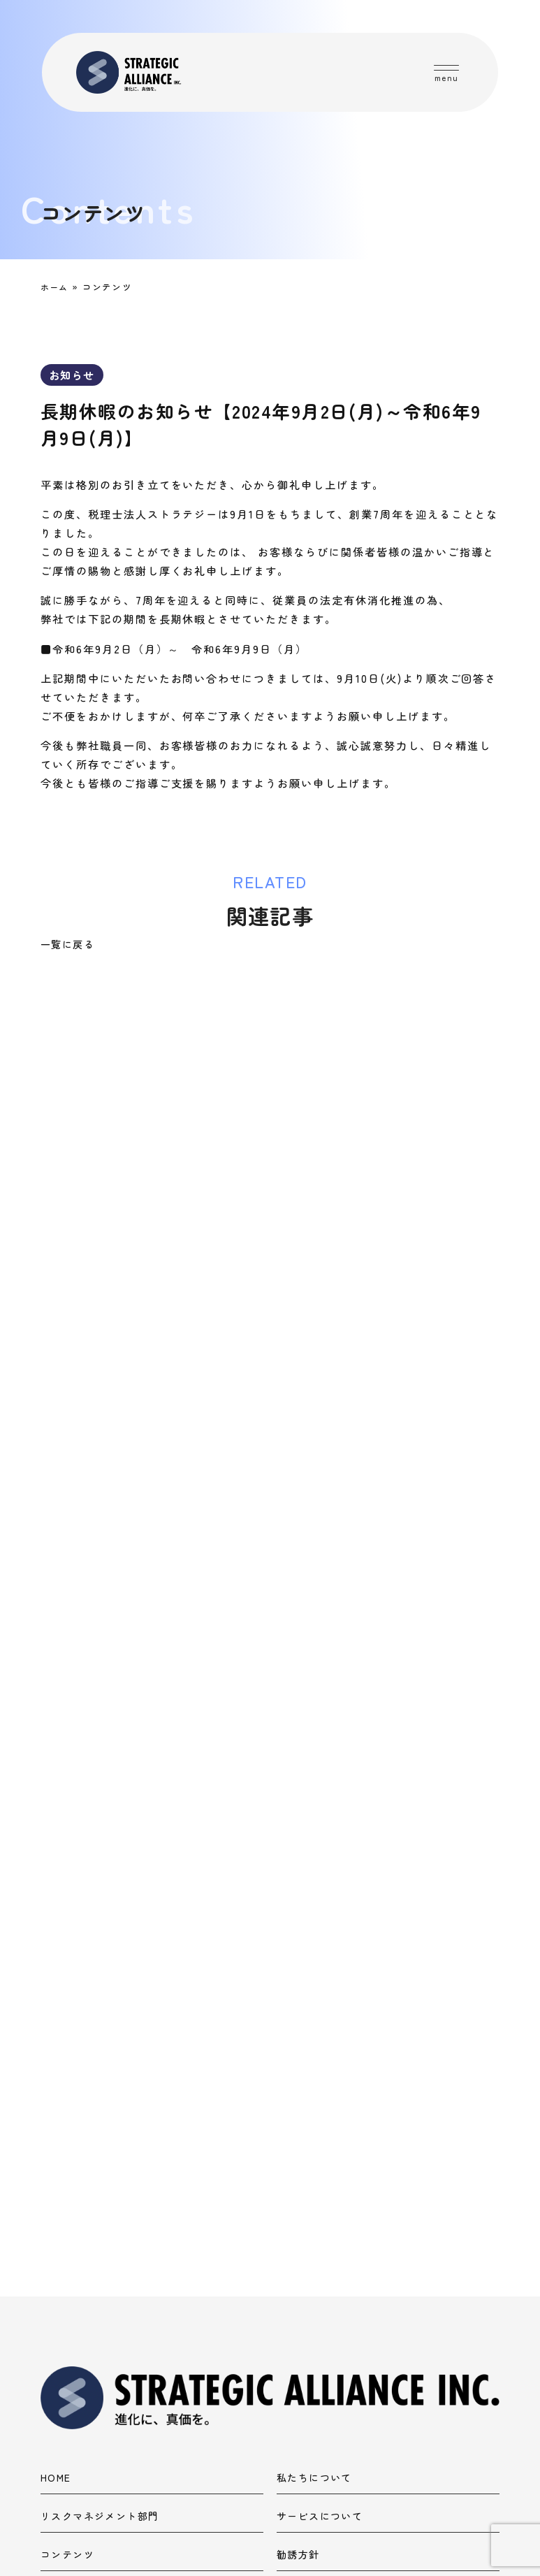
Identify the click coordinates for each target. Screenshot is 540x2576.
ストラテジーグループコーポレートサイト (224, 2380)
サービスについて (320, 2224)
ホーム (56, 287)
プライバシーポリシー (94, 2302)
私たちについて (314, 2185)
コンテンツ (67, 2263)
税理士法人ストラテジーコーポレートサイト (224, 2428)
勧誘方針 (298, 2263)
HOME (56, 2185)
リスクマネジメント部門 (100, 2224)
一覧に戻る (67, 943)
